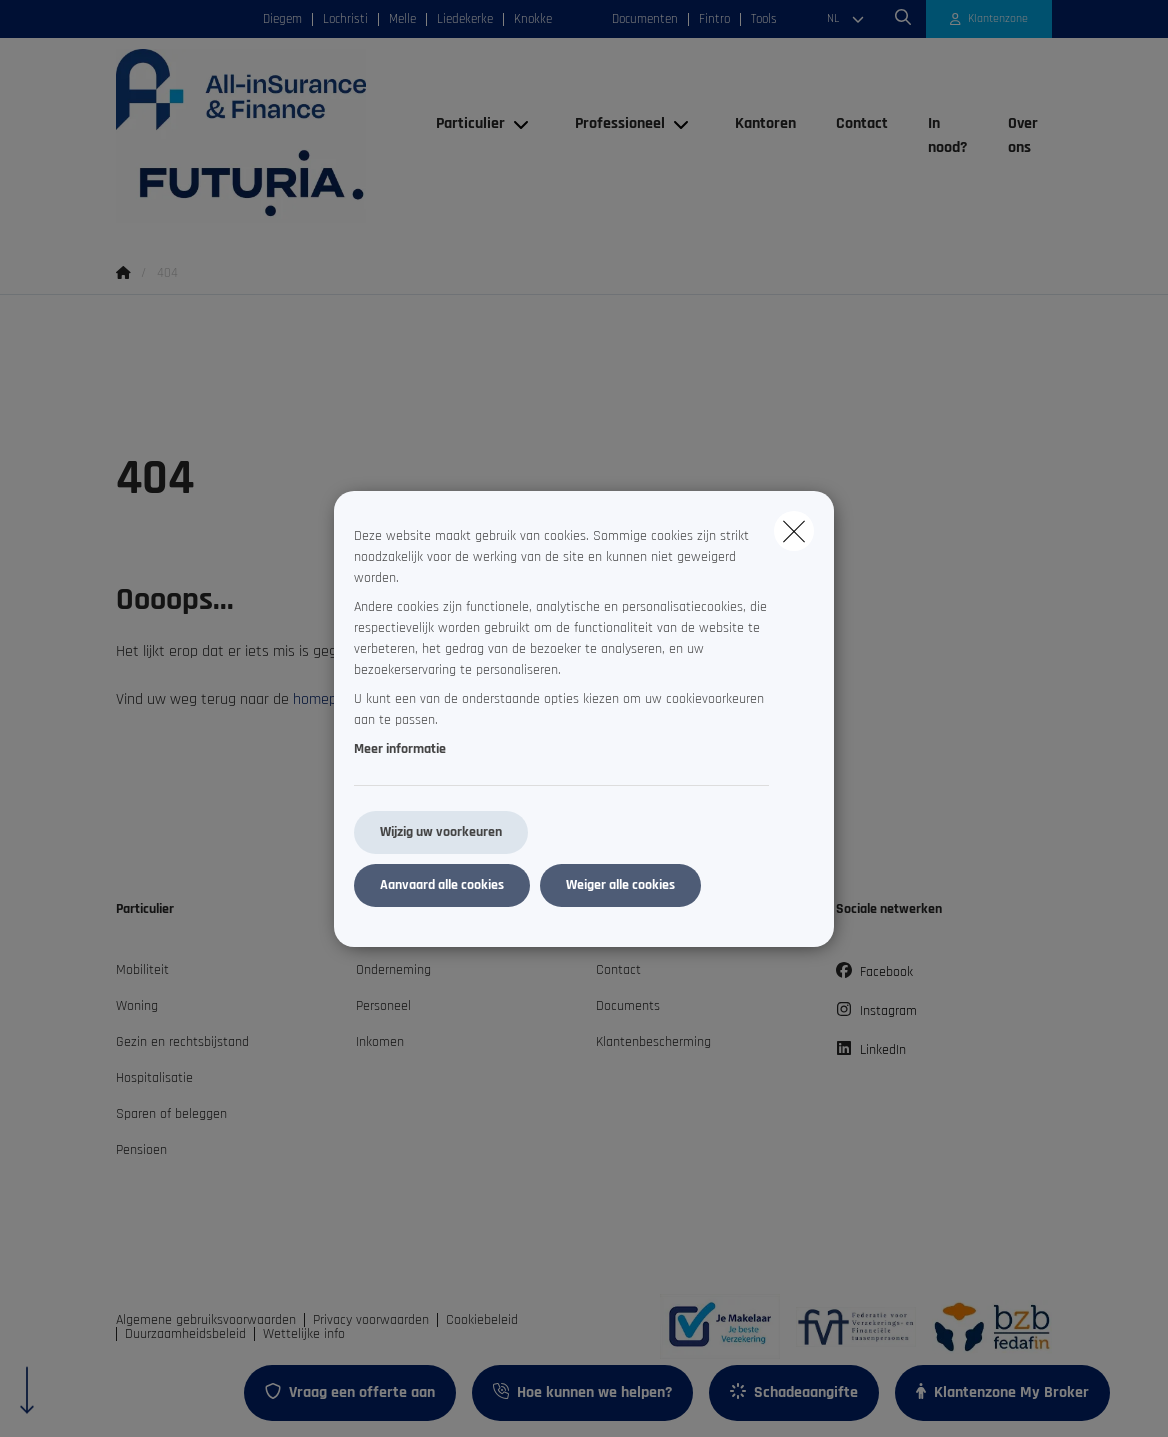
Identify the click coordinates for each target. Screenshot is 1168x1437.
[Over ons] (1020, 136)
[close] (794, 531)
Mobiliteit (142, 970)
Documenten (645, 19)
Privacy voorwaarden (371, 1320)
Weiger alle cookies (620, 885)
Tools (764, 19)
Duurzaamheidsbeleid (185, 1334)
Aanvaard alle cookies (442, 885)
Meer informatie (400, 749)
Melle (402, 19)
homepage (327, 699)
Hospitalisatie (154, 1078)
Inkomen (380, 1042)
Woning (137, 1006)
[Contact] (862, 124)
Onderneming (393, 970)
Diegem (282, 19)
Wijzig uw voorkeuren (441, 832)
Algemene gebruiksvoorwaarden (206, 1320)
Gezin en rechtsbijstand (182, 1042)
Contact (618, 970)
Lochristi (345, 19)
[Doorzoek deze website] (903, 19)
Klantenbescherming (653, 1042)
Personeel (383, 1006)
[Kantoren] (765, 124)
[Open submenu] (522, 123)
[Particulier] (463, 124)
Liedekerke (465, 19)
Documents (628, 1006)
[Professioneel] (612, 124)
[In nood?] (948, 136)
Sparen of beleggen (171, 1114)
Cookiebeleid (482, 1320)
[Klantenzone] (989, 19)
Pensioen (141, 1150)
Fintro (714, 19)
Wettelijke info (304, 1334)
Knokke (533, 19)
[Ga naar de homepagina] (266, 136)
